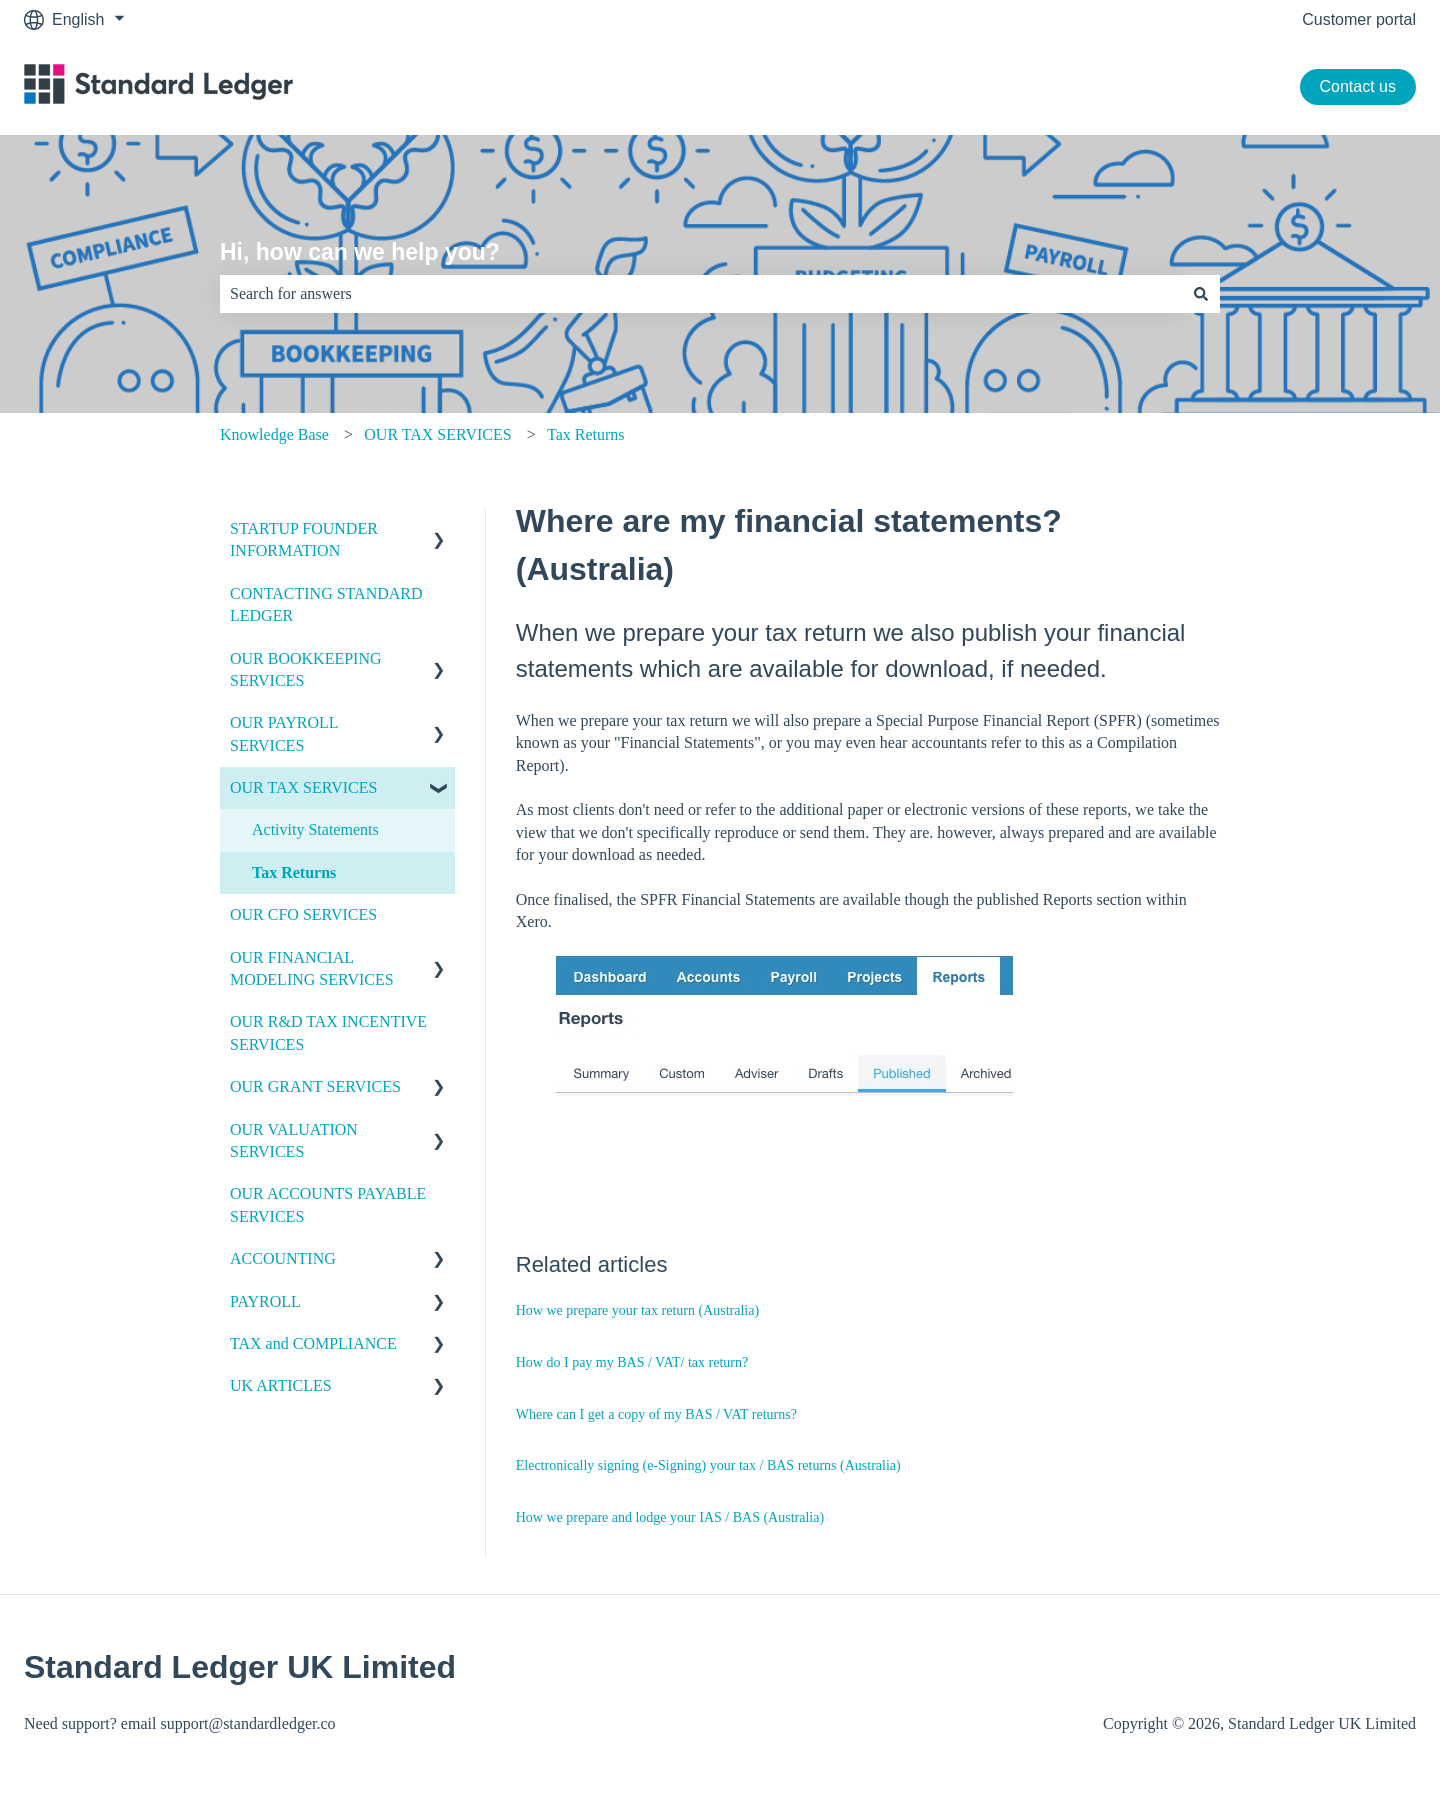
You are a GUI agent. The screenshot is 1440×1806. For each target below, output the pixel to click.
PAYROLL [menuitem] (265, 1301)
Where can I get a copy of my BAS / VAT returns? (656, 1414)
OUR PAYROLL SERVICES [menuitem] (284, 733)
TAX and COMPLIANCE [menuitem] (313, 1343)
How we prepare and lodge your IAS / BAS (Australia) (670, 1517)
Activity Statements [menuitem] (315, 829)
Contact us (1358, 86)
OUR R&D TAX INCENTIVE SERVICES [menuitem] (328, 1032)
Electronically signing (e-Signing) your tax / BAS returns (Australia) (708, 1465)
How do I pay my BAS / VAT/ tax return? (632, 1362)
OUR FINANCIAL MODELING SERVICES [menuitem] (312, 968)
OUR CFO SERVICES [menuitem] (303, 914)
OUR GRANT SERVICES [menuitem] (315, 1086)
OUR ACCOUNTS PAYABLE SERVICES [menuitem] (328, 1204)
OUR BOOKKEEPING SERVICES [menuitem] (306, 669)
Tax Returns (586, 434)
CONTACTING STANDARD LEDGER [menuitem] (326, 604)
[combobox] (701, 294)
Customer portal (1359, 19)
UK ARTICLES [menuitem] (281, 1385)
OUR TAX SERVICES (437, 434)
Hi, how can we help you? (360, 252)
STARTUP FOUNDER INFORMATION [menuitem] (304, 539)
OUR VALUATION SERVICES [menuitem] (294, 1140)
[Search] (1201, 294)
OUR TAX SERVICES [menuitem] (303, 787)
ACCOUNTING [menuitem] (283, 1258)
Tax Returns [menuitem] (294, 872)
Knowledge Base (274, 434)
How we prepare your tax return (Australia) (637, 1310)
